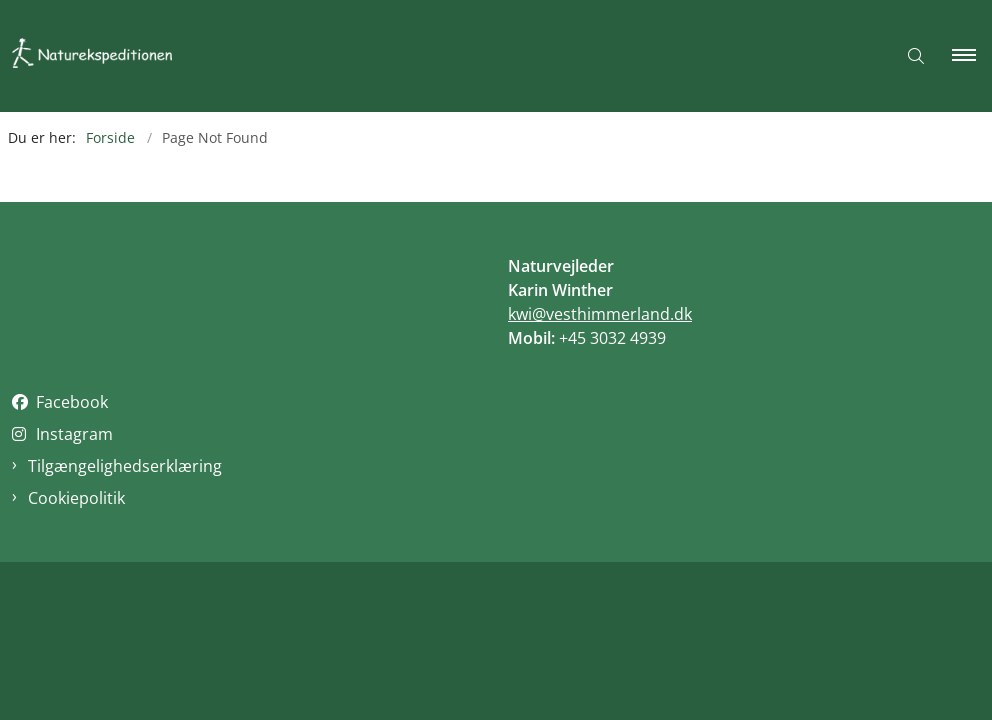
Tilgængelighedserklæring (125, 466)
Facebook (72, 402)
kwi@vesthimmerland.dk (600, 314)
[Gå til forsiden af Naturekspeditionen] (106, 56)
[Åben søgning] (916, 56)
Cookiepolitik (76, 498)
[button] (972, 56)
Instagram (74, 434)
